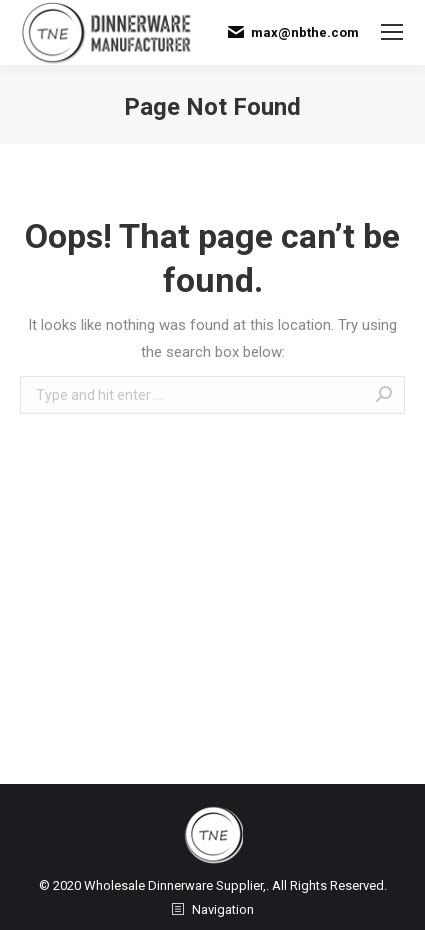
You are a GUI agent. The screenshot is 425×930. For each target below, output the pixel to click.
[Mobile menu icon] (392, 32)
